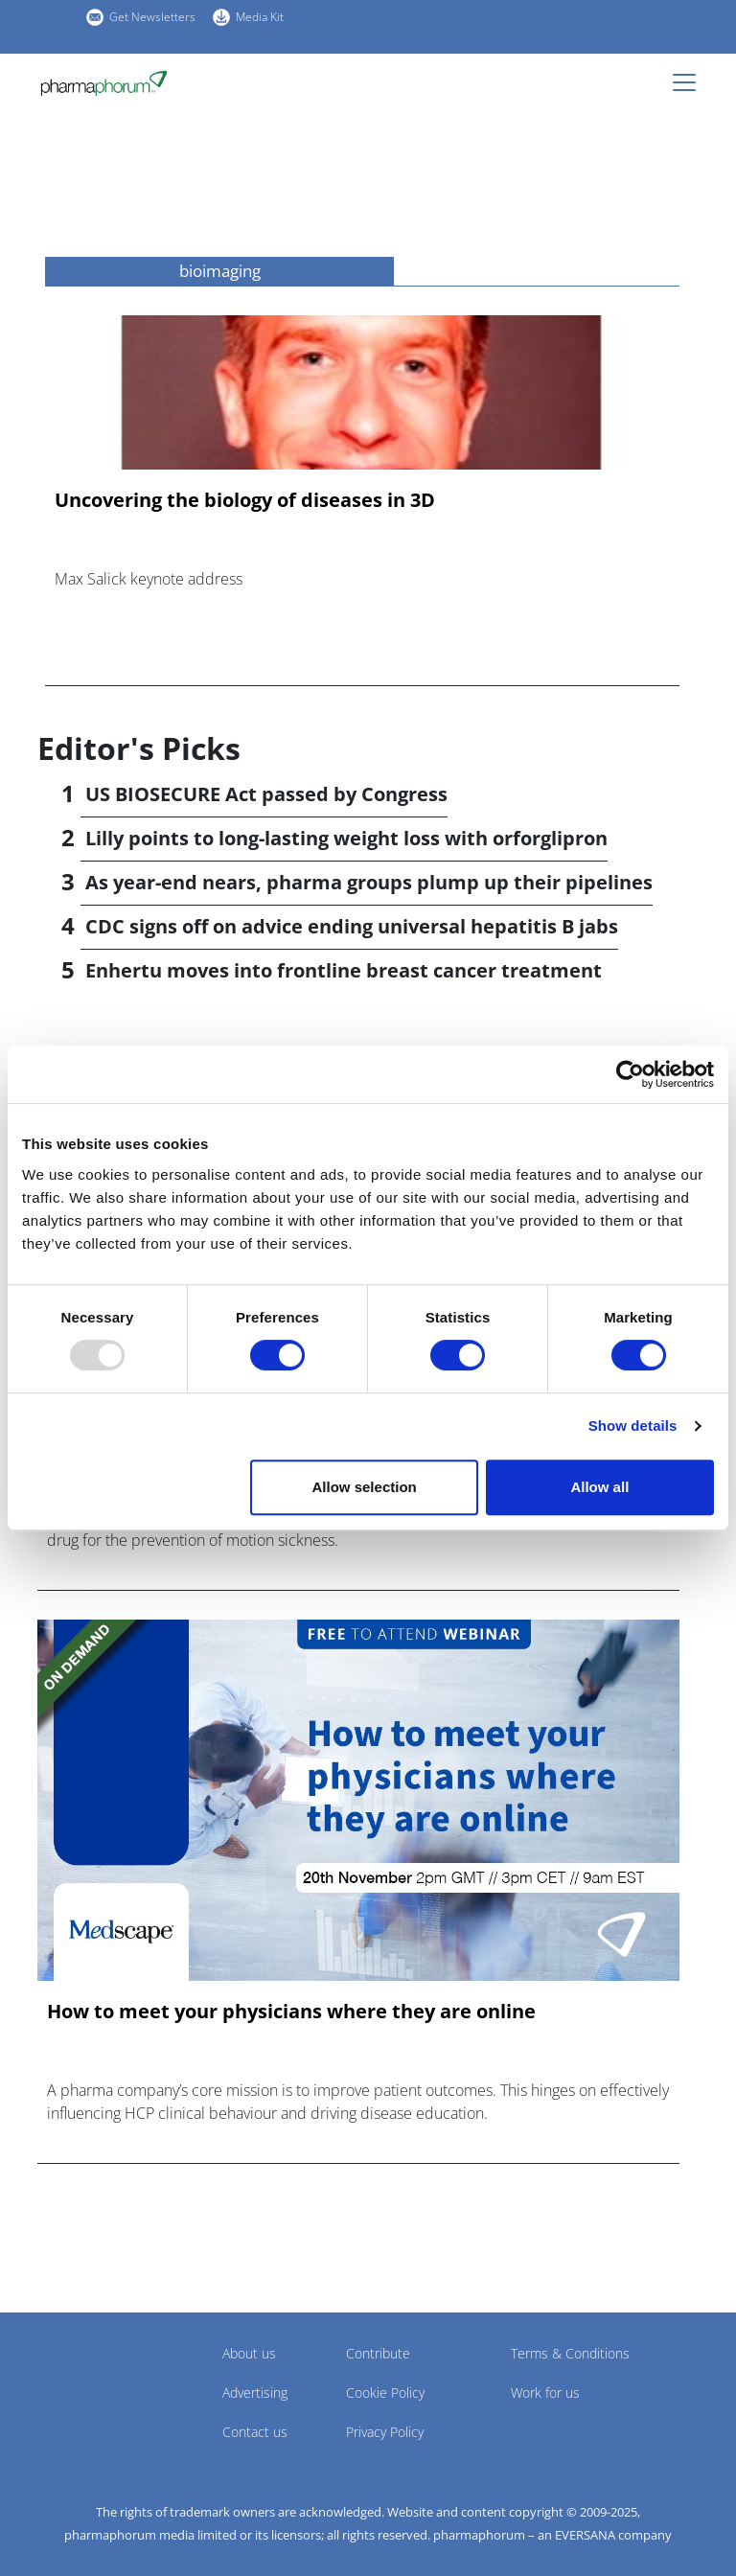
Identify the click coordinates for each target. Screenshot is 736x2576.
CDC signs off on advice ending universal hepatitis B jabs (351, 926)
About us (249, 2353)
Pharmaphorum (90, 2381)
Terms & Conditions (570, 2353)
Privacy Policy (385, 2432)
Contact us (255, 2432)
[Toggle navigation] (690, 82)
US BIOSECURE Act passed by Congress (266, 794)
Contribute (378, 2353)
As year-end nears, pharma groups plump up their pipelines (369, 882)
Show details (633, 1425)
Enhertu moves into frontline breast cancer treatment (343, 970)
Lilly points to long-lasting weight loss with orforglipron (346, 838)
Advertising (255, 2392)
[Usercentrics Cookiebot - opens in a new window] (630, 1074)
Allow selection (364, 1487)
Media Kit (260, 17)
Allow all (599, 1487)
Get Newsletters (152, 17)
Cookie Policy (385, 2392)
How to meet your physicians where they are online (291, 2011)
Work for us (545, 2392)
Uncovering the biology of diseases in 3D (245, 500)
